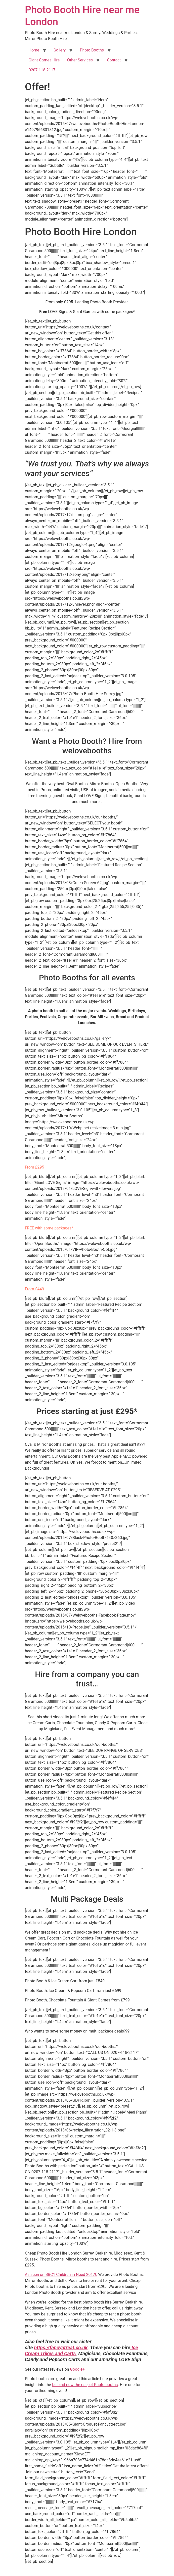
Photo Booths (92, 50)
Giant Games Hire (44, 60)
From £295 (34, 1167)
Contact (114, 60)
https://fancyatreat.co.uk (60, 2347)
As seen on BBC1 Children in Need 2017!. (61, 2274)
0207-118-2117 (42, 70)
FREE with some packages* (49, 1228)
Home (34, 50)
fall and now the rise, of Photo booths (85, 2384)
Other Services (80, 60)
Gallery (59, 50)
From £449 (34, 1289)
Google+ (77, 2369)
